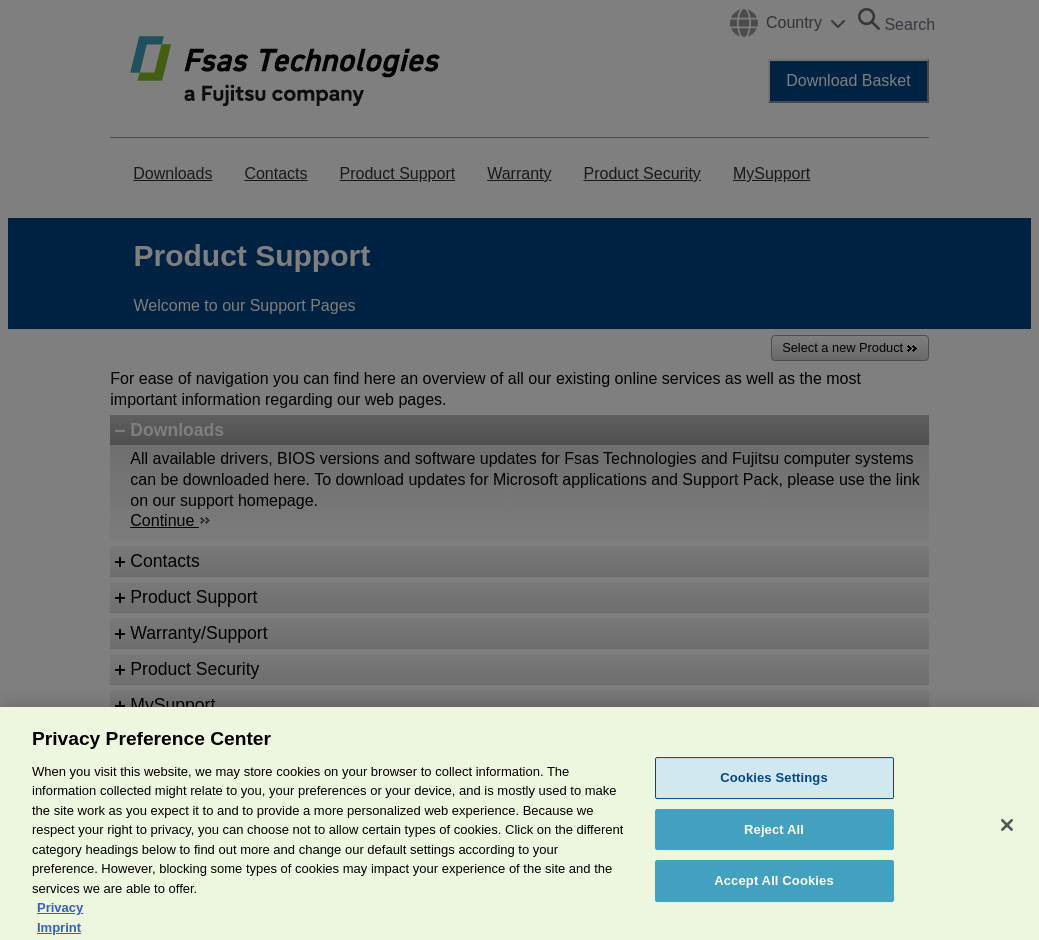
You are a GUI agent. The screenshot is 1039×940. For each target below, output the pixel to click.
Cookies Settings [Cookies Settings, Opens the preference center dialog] (774, 790)
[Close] (1007, 837)
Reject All (774, 841)
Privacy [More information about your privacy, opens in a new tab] (60, 920)
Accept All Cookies (774, 893)
